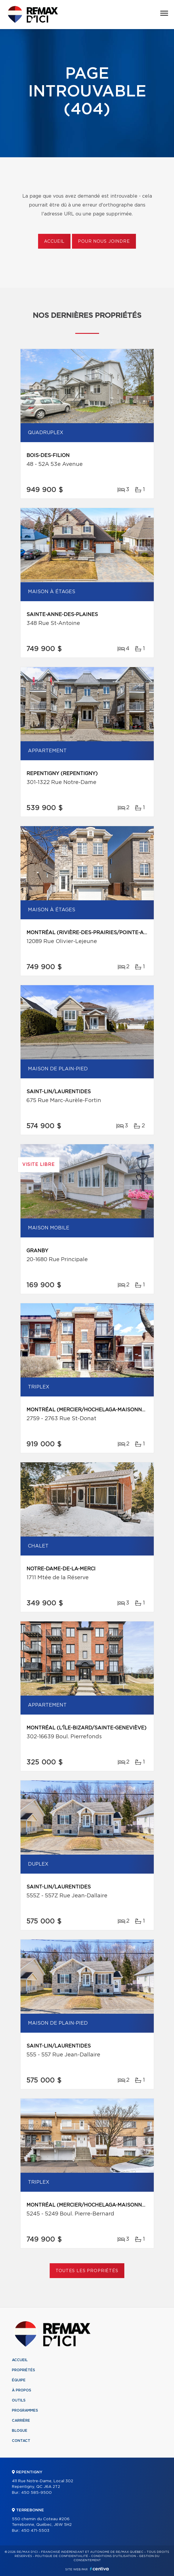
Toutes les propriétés (87, 2271)
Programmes (25, 2410)
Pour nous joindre (104, 241)
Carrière (21, 2420)
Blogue (19, 2430)
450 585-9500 (36, 2493)
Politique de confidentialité (61, 2556)
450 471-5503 (35, 2531)
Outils (19, 2400)
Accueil (54, 241)
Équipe (19, 2380)
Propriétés (23, 2370)
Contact (21, 2440)
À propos (21, 2390)
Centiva (99, 2569)
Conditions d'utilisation (113, 2556)
